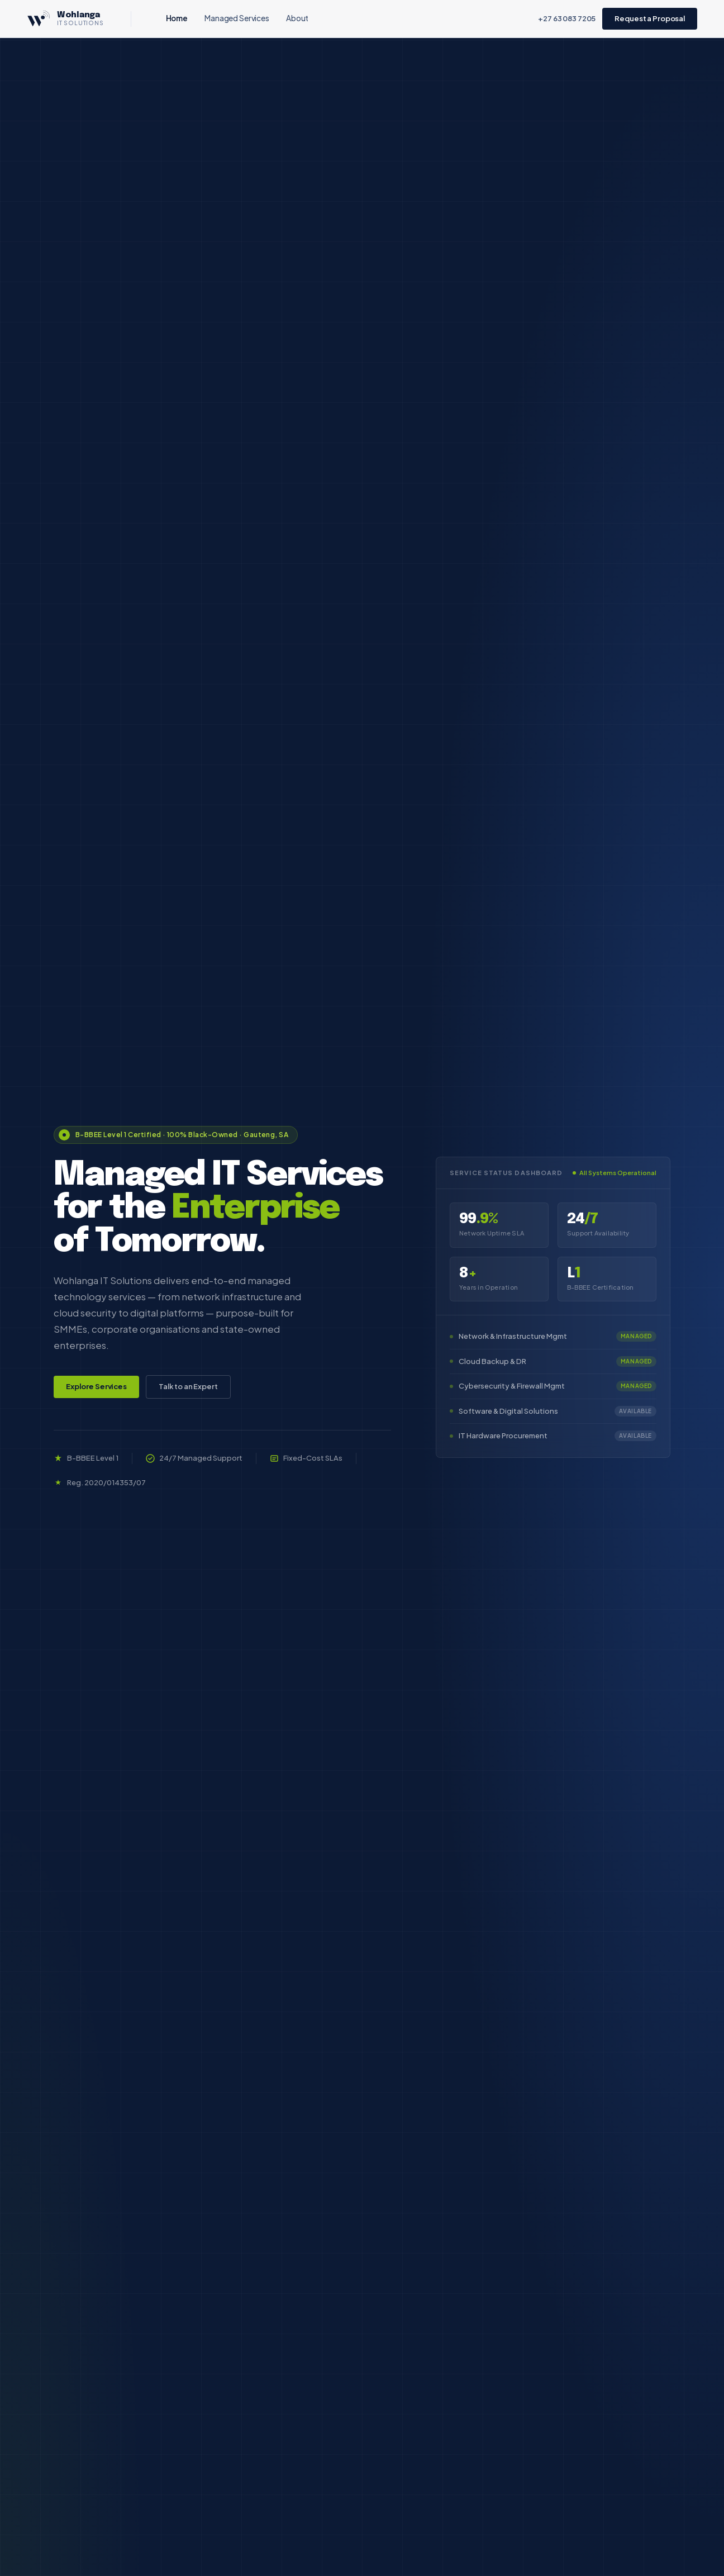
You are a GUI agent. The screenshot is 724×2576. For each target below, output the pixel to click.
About (297, 18)
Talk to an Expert (188, 1386)
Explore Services (96, 1386)
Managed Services (236, 18)
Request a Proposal (650, 18)
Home (177, 18)
